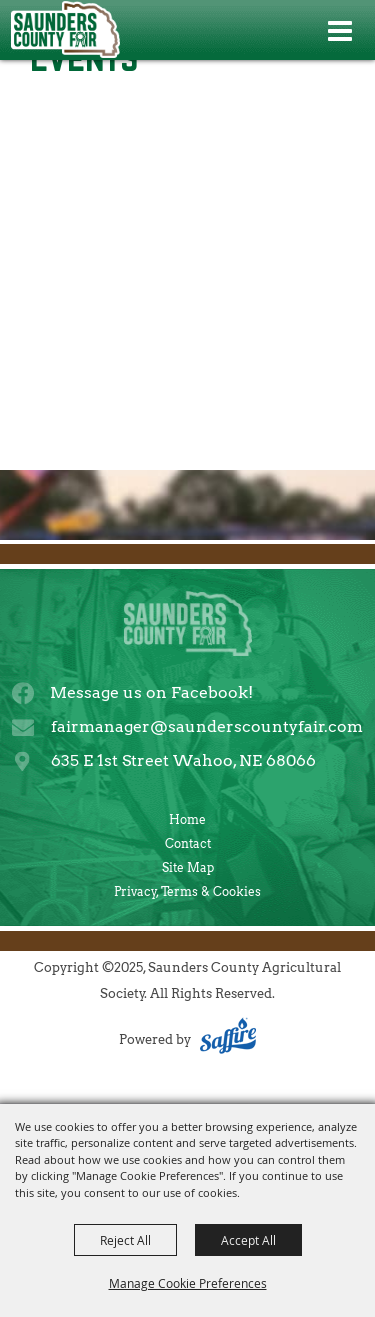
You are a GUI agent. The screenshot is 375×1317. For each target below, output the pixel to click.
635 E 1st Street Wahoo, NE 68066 (183, 760)
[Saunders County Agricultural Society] (65, 29)
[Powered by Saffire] (228, 1039)
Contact (188, 843)
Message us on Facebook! (151, 692)
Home (187, 819)
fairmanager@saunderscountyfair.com (207, 726)
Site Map (188, 867)
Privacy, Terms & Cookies (187, 891)
